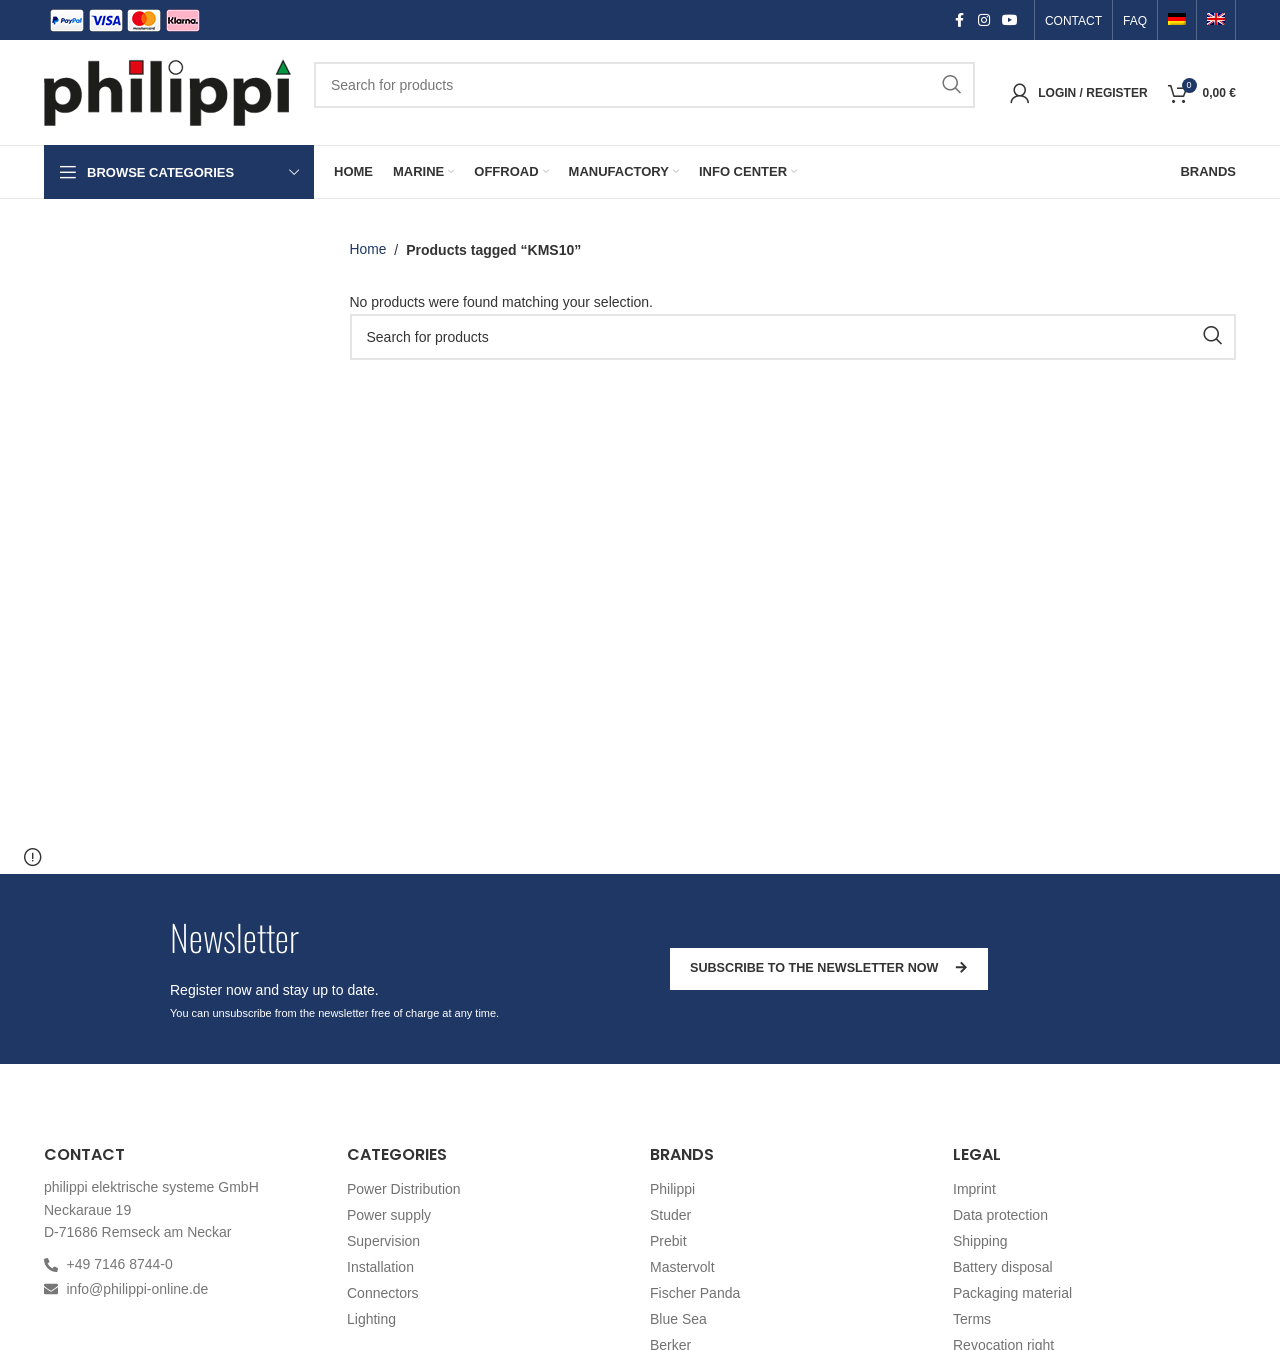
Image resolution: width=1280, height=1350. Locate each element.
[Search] (644, 85)
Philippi (672, 1189)
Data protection (1000, 1215)
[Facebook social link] (960, 20)
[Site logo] (169, 91)
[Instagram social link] (984, 20)
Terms (972, 1319)
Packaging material (1012, 1293)
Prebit (668, 1241)
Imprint (974, 1189)
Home (368, 250)
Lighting (371, 1319)
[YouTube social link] (1010, 20)
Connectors (383, 1293)
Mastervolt (682, 1267)
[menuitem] (1177, 21)
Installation (380, 1267)
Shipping (980, 1241)
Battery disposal (1003, 1267)
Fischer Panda (695, 1293)
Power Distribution (404, 1189)
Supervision (383, 1241)
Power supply (389, 1215)
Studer (670, 1215)
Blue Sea (678, 1319)
